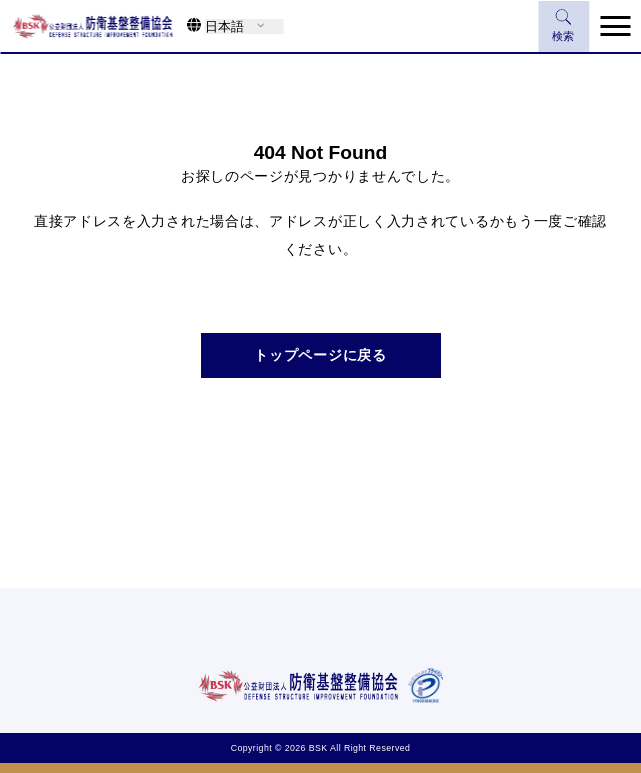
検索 (563, 25)
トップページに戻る (320, 355)
